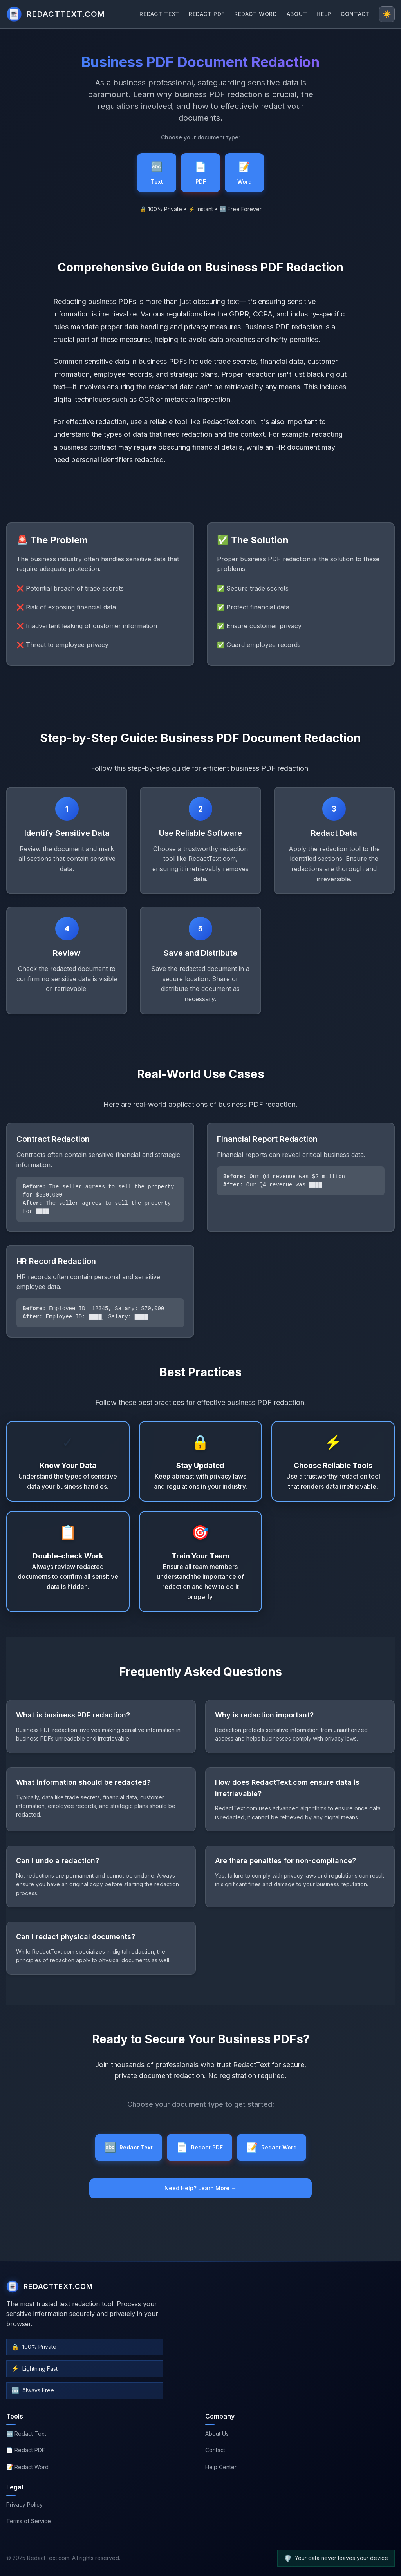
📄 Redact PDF (25, 2450)
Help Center (221, 2467)
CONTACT (355, 14)
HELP (323, 14)
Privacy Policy (24, 2504)
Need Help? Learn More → (200, 2188)
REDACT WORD (255, 14)
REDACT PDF (207, 14)
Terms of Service (28, 2521)
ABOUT (297, 14)
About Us (217, 2433)
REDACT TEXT (159, 14)
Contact (215, 2450)
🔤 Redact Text (26, 2433)
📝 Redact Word (27, 2467)
